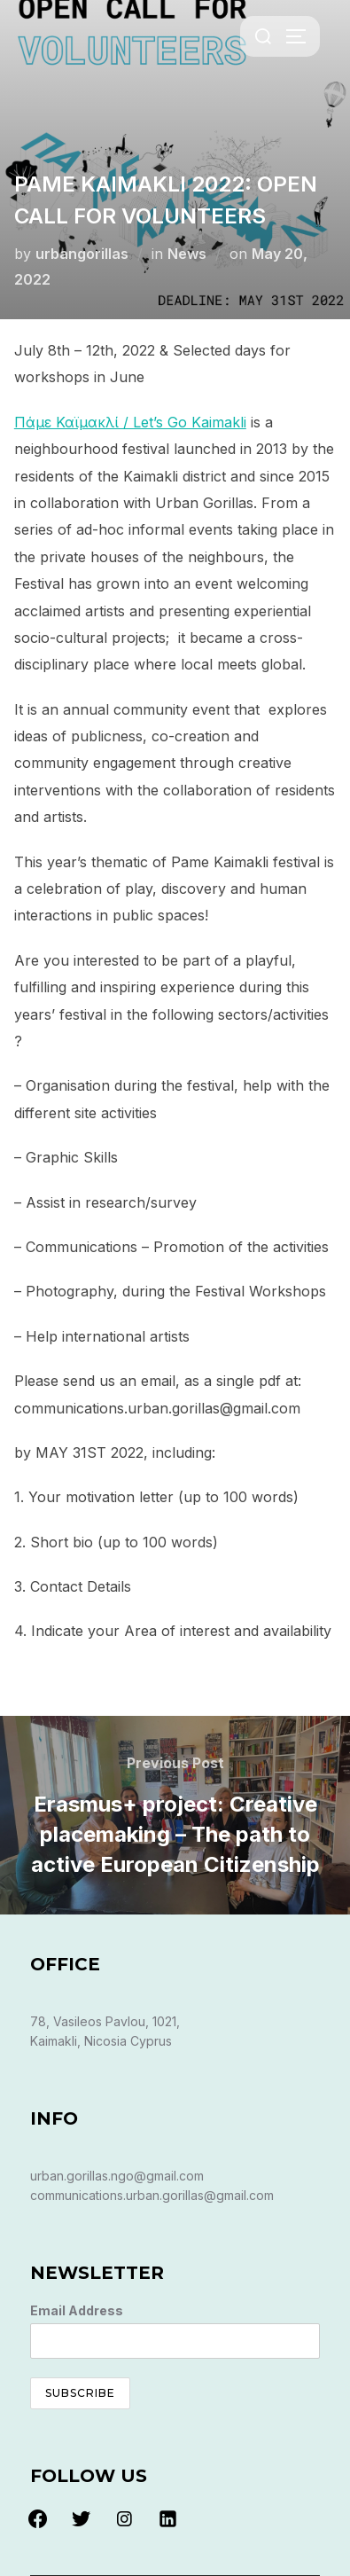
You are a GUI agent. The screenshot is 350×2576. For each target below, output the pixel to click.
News (186, 253)
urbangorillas (81, 253)
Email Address (76, 2310)
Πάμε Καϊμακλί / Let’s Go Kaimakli (130, 422)
